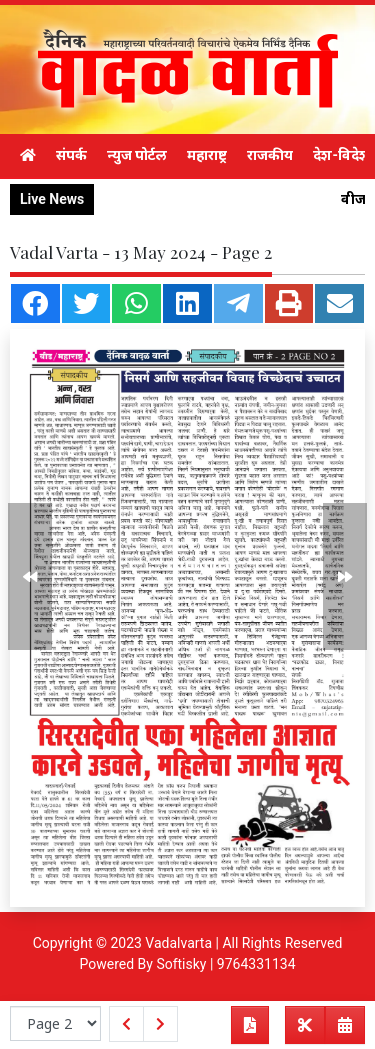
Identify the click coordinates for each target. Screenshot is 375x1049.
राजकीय (270, 155)
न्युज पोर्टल (137, 155)
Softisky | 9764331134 (225, 964)
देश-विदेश (341, 155)
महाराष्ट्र (207, 155)
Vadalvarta (178, 943)
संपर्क (71, 155)
